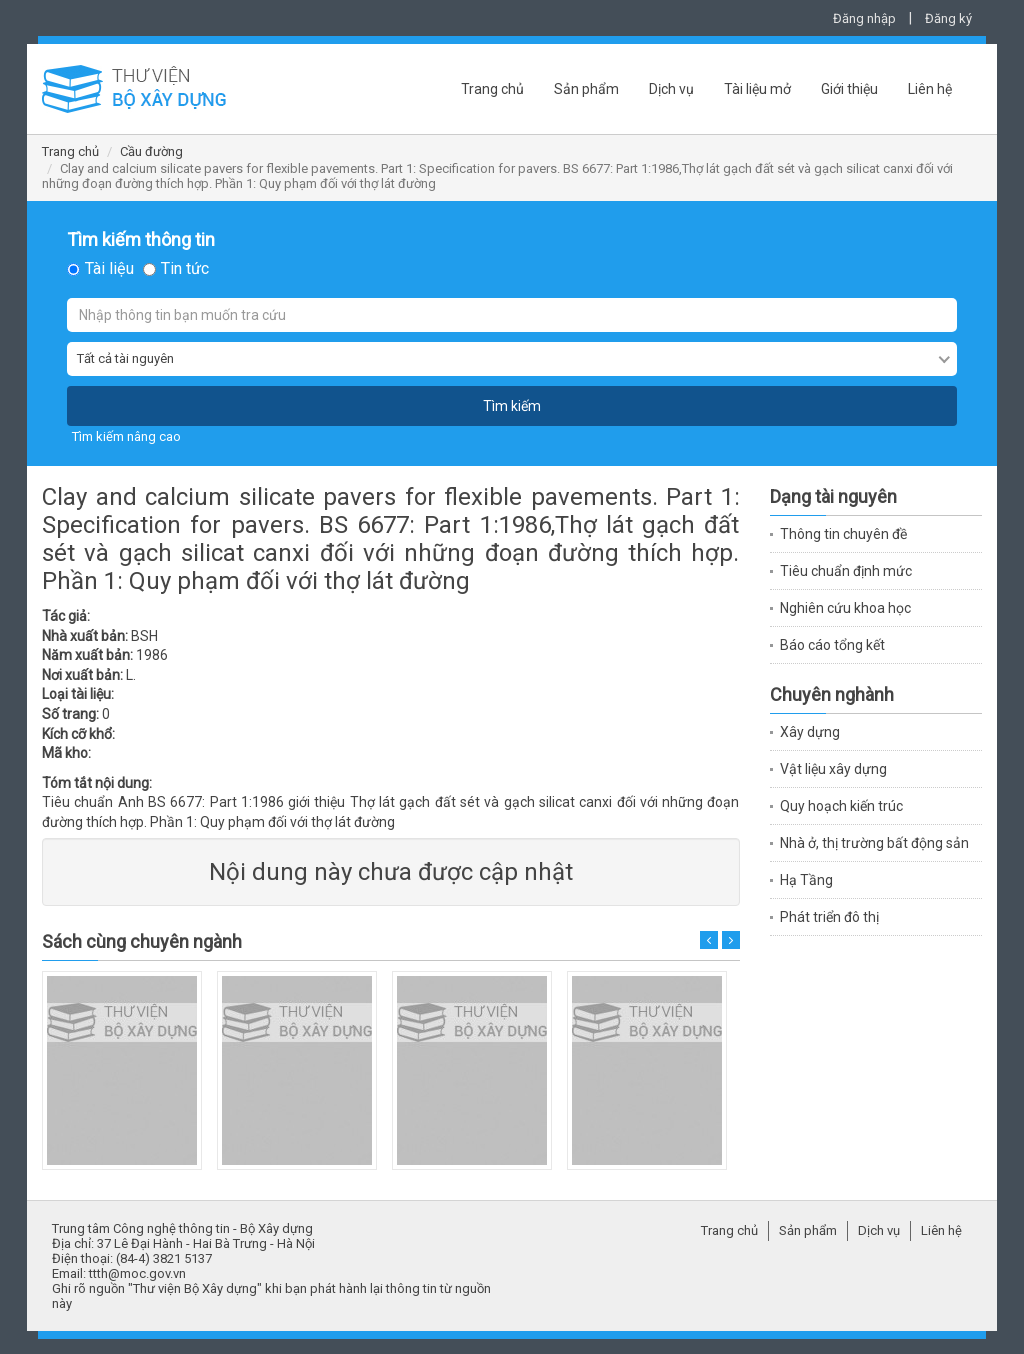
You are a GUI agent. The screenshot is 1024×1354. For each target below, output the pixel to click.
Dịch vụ (671, 89)
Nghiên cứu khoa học (845, 608)
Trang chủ (492, 89)
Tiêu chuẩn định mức (846, 571)
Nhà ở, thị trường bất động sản (874, 843)
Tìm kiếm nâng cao (126, 436)
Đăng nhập (864, 18)
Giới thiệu (849, 89)
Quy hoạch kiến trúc (841, 806)
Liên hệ (930, 89)
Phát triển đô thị (829, 917)
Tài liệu (109, 269)
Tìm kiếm (512, 406)
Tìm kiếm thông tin (141, 240)
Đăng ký (948, 18)
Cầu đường (151, 151)
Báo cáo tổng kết (832, 645)
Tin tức (185, 269)
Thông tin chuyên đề (843, 534)
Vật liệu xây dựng (833, 769)
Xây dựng (810, 732)
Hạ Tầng (806, 880)
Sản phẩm (586, 89)
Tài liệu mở (757, 89)
